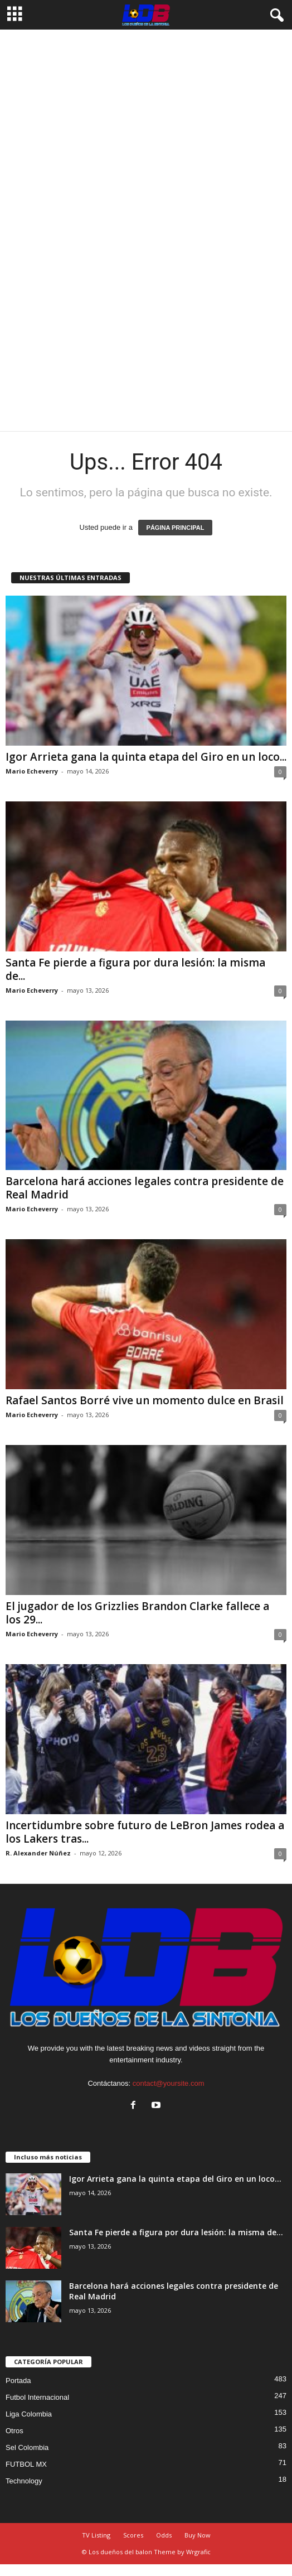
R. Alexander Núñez (38, 1853)
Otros (14, 2431)
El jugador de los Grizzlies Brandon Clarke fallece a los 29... (137, 1613)
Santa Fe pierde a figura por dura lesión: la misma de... (135, 969)
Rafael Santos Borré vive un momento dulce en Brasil (145, 1400)
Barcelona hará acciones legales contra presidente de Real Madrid (145, 1188)
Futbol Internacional (37, 2397)
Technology (24, 2481)
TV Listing (96, 2535)
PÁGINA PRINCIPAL (176, 527)
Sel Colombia (27, 2447)
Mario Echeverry (32, 771)
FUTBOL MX (26, 2464)
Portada (18, 2380)
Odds (164, 2535)
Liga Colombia (29, 2414)
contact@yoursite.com (169, 2083)
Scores (133, 2535)
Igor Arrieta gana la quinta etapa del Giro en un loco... (146, 757)
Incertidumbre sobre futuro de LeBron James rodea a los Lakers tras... (145, 1832)
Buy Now (197, 2535)
